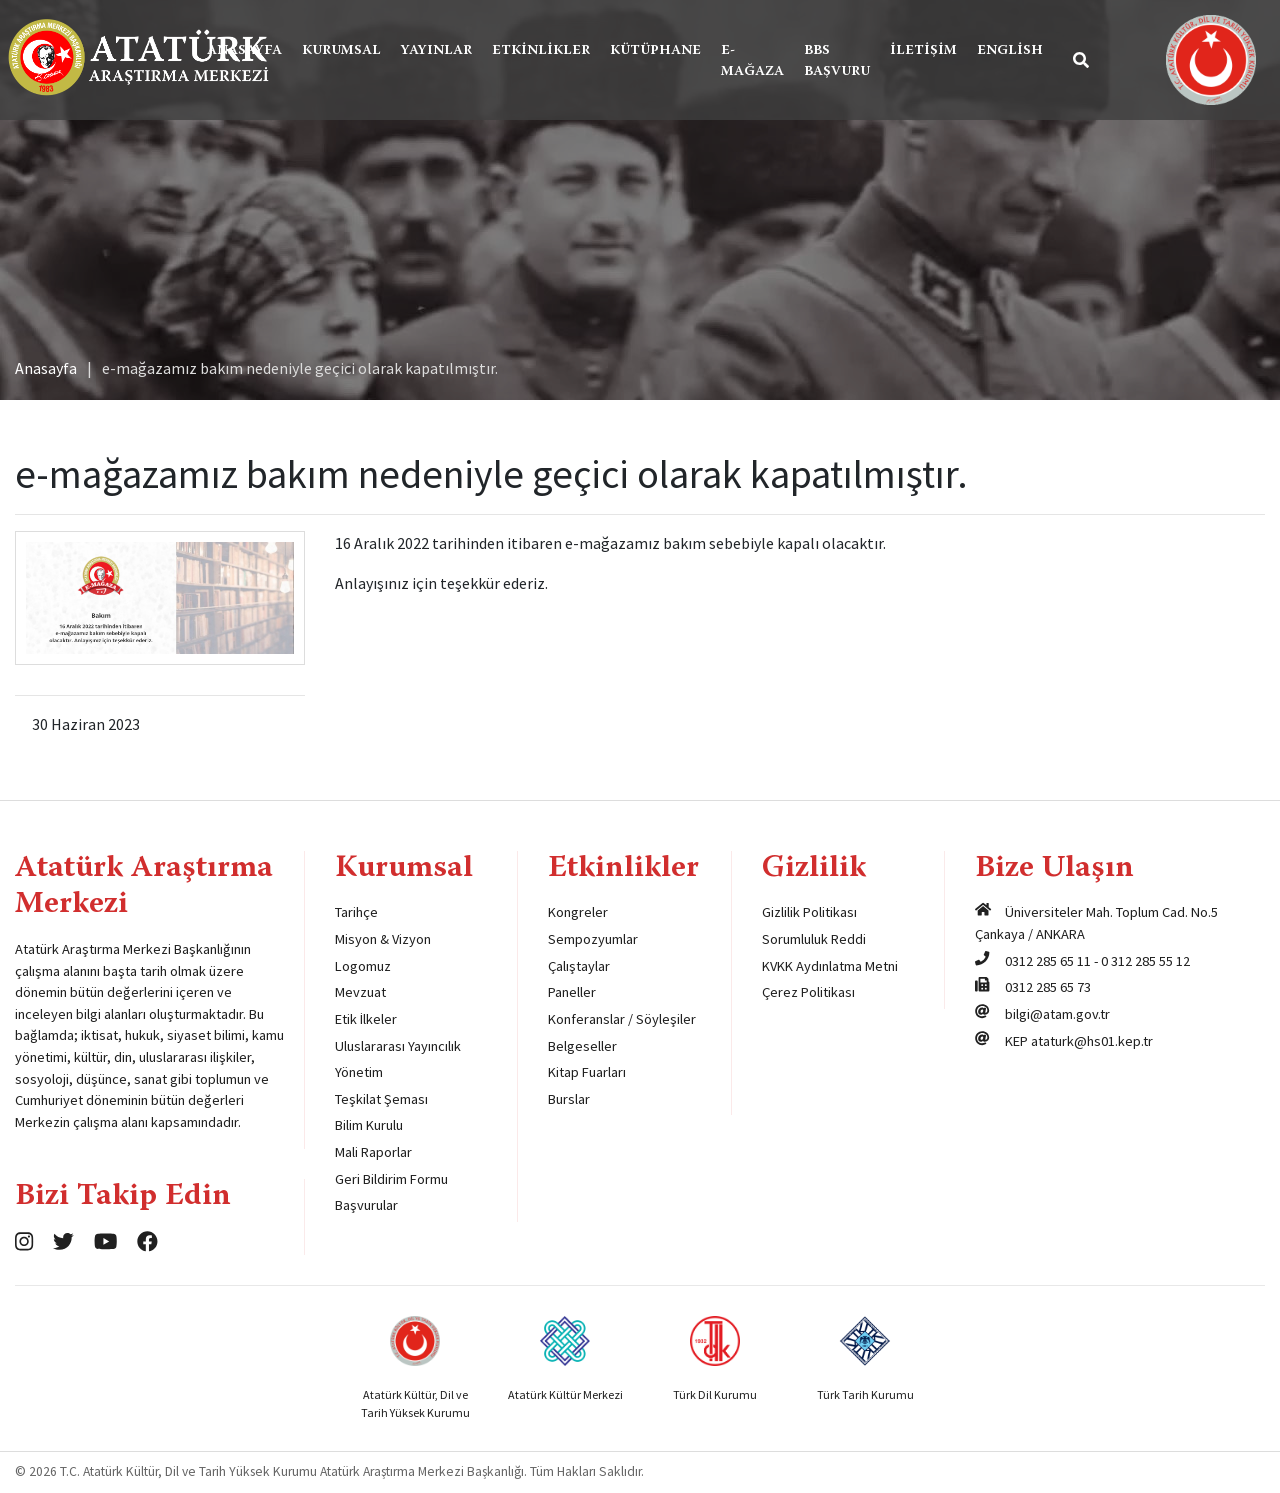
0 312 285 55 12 (1145, 961)
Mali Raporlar (373, 1152)
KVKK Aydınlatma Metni (830, 966)
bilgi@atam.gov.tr (1057, 1014)
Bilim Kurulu (369, 1125)
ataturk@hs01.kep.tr (1092, 1041)
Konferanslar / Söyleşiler (622, 1019)
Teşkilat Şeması (381, 1099)
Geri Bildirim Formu (391, 1179)
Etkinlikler (541, 51)
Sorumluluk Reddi (814, 939)
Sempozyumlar (593, 939)
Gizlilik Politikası (809, 912)
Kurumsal (341, 51)
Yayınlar (436, 51)
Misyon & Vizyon (383, 939)
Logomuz (363, 966)
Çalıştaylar (579, 966)
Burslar (569, 1099)
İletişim (923, 51)
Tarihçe (356, 912)
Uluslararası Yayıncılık (398, 1046)
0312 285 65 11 (1048, 961)
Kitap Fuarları (587, 1072)
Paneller (572, 992)
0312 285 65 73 (1048, 987)
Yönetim (359, 1072)
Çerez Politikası (808, 992)
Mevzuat (360, 992)
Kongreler (578, 912)
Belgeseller (582, 1046)
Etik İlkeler (366, 1019)
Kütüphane (655, 51)
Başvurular (366, 1205)
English (1010, 51)
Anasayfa (244, 51)
